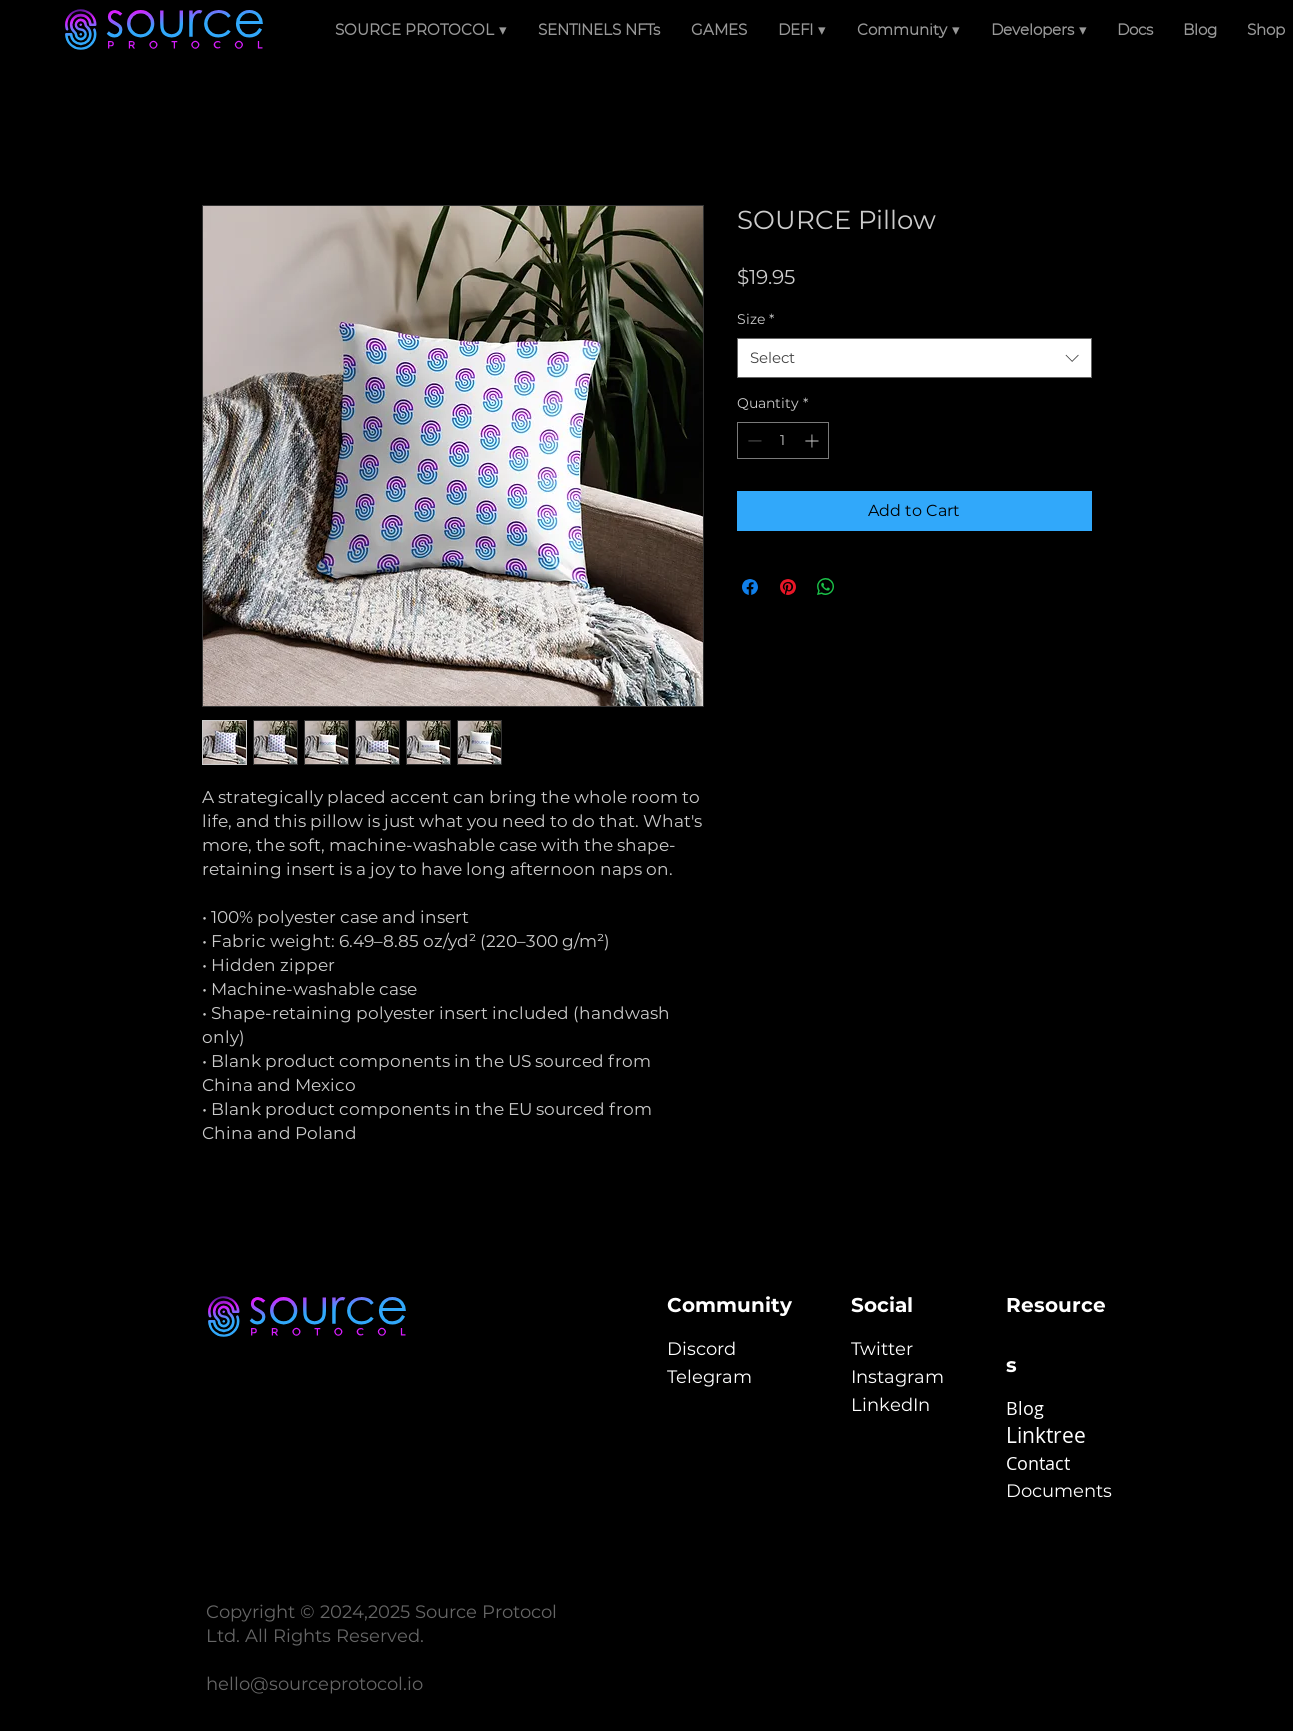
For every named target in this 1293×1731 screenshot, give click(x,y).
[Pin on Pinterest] (788, 587)
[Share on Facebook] (750, 587)
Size (755, 319)
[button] (802, 30)
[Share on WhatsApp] (826, 587)
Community (729, 1305)
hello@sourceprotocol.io (314, 1684)
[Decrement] (752, 440)
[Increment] (813, 440)
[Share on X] (864, 587)
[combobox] (914, 358)
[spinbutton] (783, 440)
